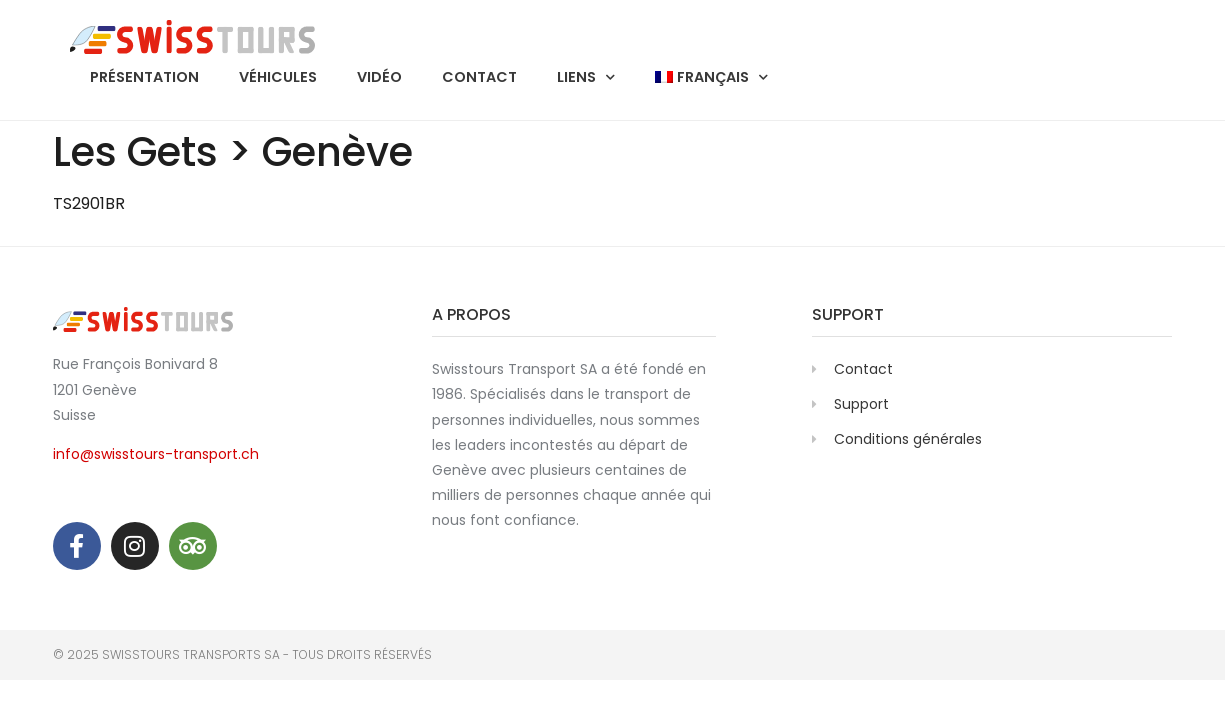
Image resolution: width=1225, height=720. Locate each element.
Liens (586, 77)
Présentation (144, 77)
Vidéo (379, 77)
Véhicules (278, 77)
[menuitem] (711, 77)
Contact (479, 77)
